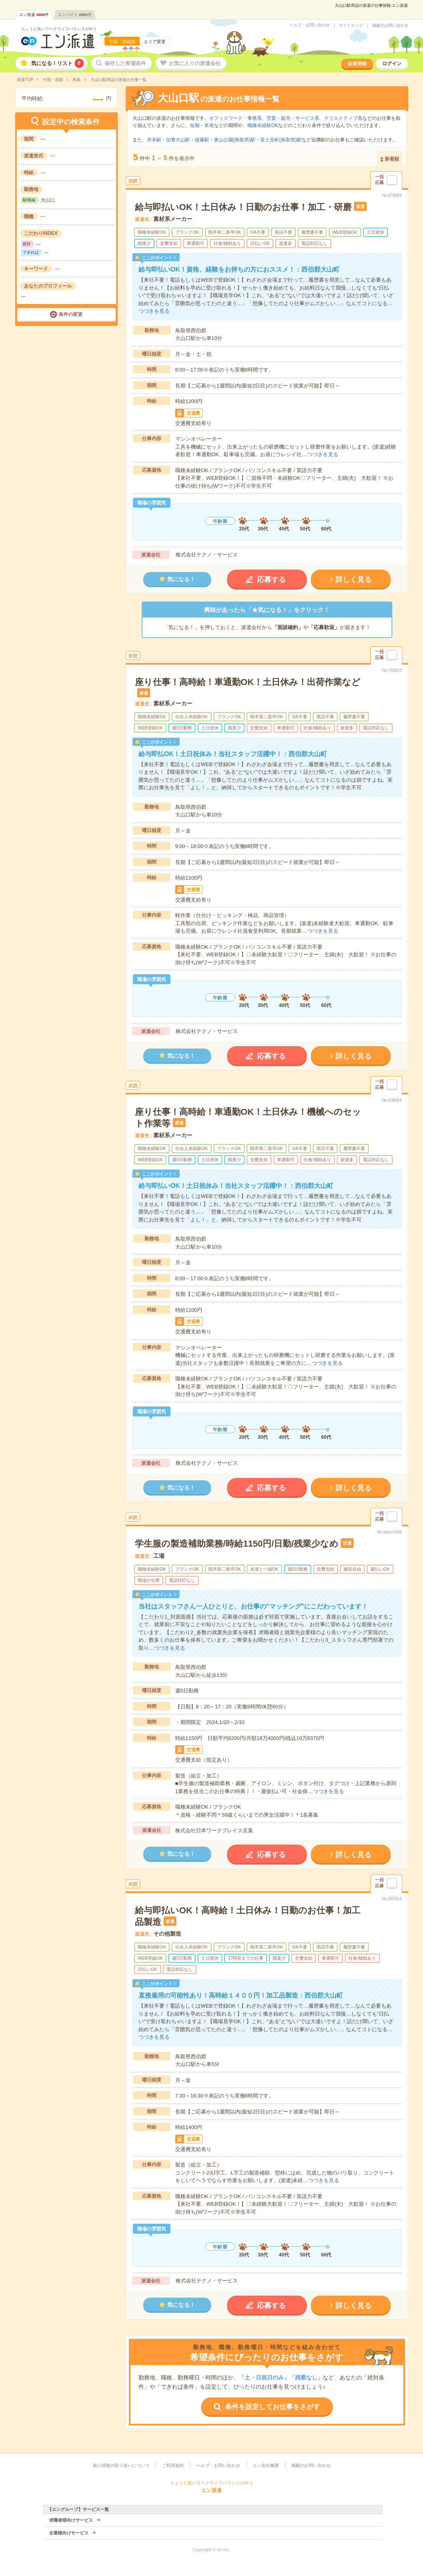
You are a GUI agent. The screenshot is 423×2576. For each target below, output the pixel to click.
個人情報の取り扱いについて (121, 2465)
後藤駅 (202, 140)
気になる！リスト (57, 63)
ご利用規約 (173, 2465)
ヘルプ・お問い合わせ (310, 25)
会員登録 (357, 63)
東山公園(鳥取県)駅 (234, 140)
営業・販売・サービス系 (293, 118)
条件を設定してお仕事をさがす (272, 2407)
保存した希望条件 (125, 63)
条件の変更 (71, 314)
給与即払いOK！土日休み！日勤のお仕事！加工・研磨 (243, 207)
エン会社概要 (266, 2465)
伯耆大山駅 (178, 140)
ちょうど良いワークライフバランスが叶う (59, 29)
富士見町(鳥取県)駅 (281, 140)
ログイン (391, 63)
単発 (209, 125)
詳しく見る (354, 580)
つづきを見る (154, 311)
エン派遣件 (34, 14)
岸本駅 (154, 140)
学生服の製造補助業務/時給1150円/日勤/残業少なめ (236, 1544)
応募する (271, 580)
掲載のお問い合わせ (390, 26)
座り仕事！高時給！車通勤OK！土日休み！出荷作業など (247, 682)
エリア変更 (155, 41)
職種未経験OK (262, 125)
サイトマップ (351, 26)
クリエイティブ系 (343, 118)
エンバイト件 (75, 14)
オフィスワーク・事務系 (235, 118)
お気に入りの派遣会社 (195, 63)
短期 (195, 125)
